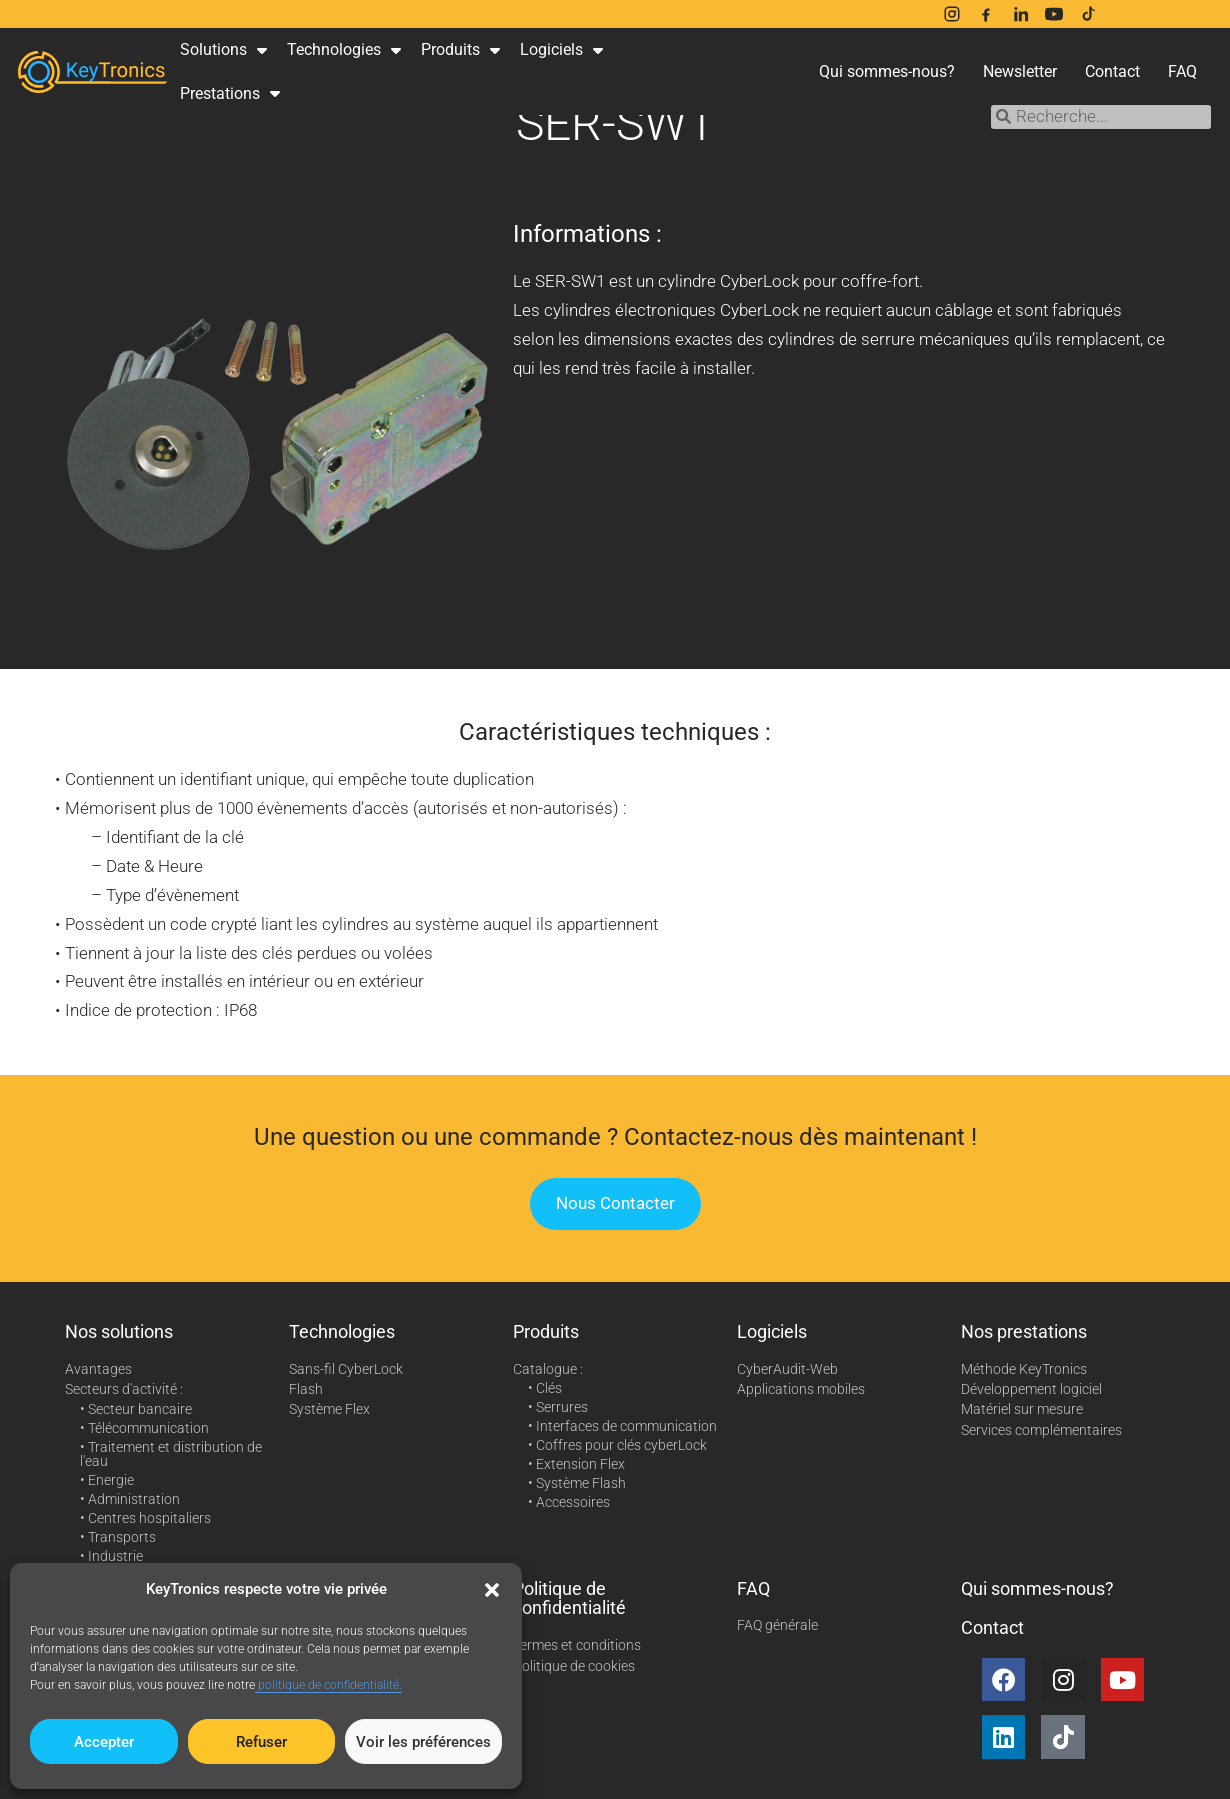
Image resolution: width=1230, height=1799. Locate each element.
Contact (1112, 71)
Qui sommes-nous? (887, 71)
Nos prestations (1024, 1331)
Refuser (261, 1742)
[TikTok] (1088, 14)
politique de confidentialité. (328, 1685)
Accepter (104, 1742)
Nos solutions (119, 1331)
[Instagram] (952, 14)
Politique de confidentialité (569, 1598)
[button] (492, 1590)
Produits (460, 50)
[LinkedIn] (1020, 14)
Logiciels (561, 50)
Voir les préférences (423, 1742)
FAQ (1182, 71)
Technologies (344, 50)
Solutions (223, 50)
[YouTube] (1054, 14)
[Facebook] (986, 14)
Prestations (230, 93)
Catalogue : (548, 1369)
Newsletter (1020, 71)
